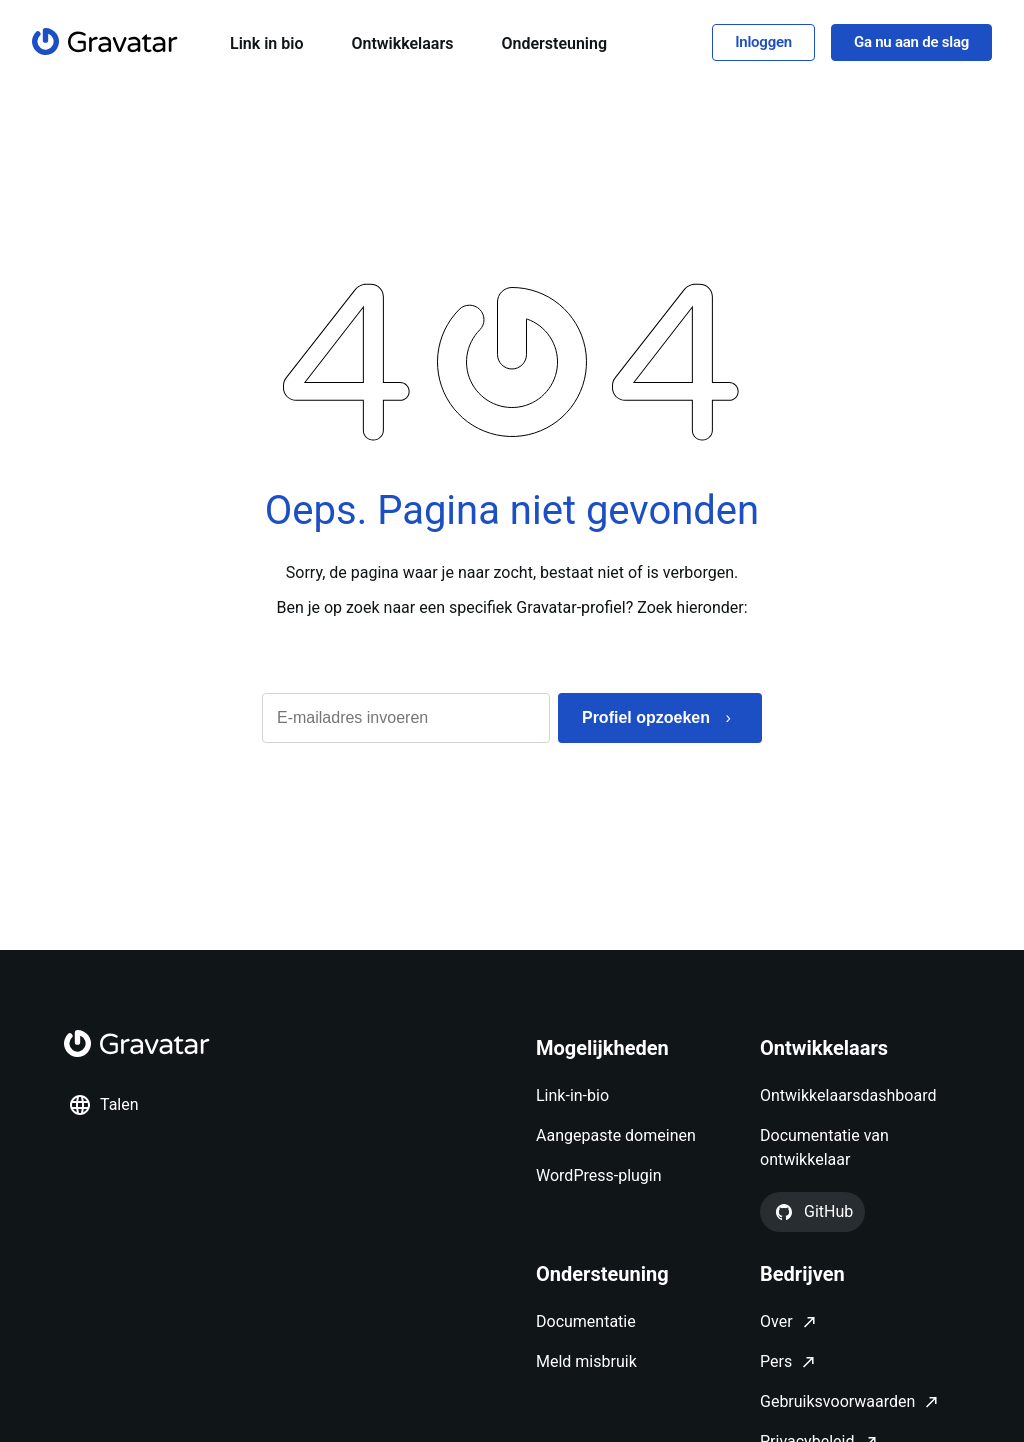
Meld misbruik (586, 1362)
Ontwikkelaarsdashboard (848, 1096)
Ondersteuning (554, 44)
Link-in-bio (572, 1096)
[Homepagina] (105, 42)
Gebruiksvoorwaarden (837, 1402)
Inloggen (763, 43)
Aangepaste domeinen (616, 1136)
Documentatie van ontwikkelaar (824, 1148)
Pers (776, 1362)
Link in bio (266, 44)
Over (776, 1322)
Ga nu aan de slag (911, 43)
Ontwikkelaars (402, 44)
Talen (103, 1106)
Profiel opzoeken (646, 719)
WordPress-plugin (599, 1176)
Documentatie (586, 1322)
